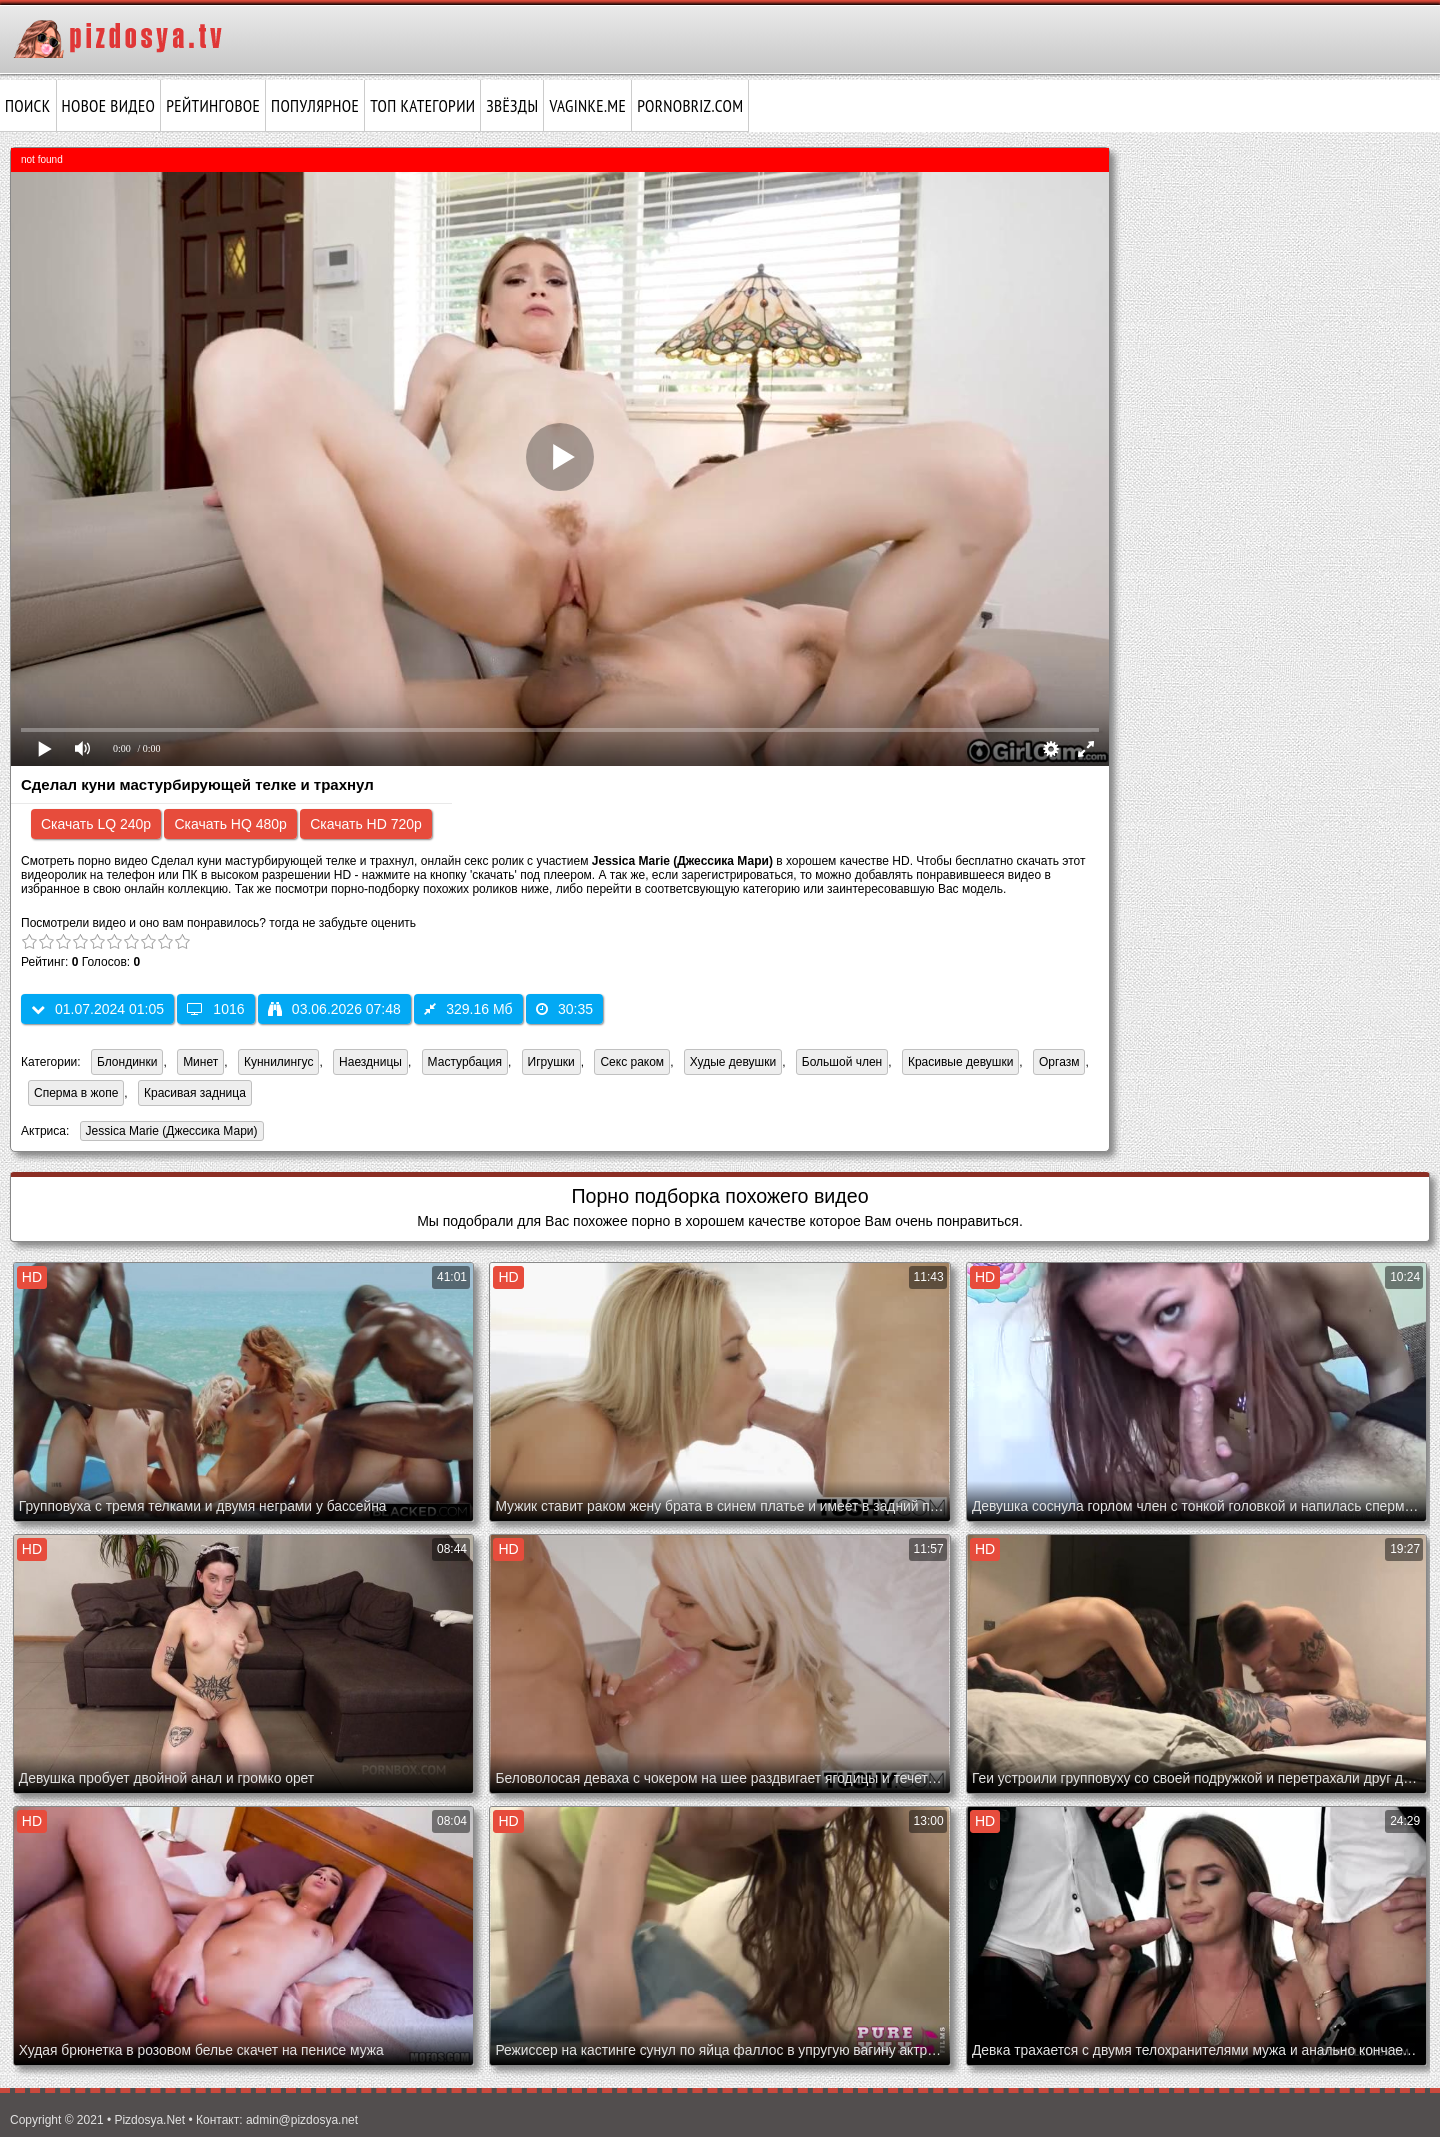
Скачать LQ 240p (96, 824)
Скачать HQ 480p (230, 824)
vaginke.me (587, 106)
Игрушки (551, 1062)
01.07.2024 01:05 (97, 1009)
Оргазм (1059, 1062)
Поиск (28, 106)
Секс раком (632, 1062)
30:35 (564, 1009)
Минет (200, 1062)
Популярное (315, 106)
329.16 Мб (468, 1009)
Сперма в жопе (76, 1093)
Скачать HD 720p (366, 824)
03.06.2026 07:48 (334, 1009)
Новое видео (109, 106)
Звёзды (512, 106)
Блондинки (127, 1062)
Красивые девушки (960, 1062)
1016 (215, 1009)
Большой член (842, 1062)
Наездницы (370, 1062)
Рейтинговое (213, 106)
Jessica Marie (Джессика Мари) (169, 1132)
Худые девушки (733, 1062)
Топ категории (422, 106)
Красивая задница (195, 1093)
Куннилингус (279, 1062)
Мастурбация (465, 1062)
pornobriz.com (690, 106)
